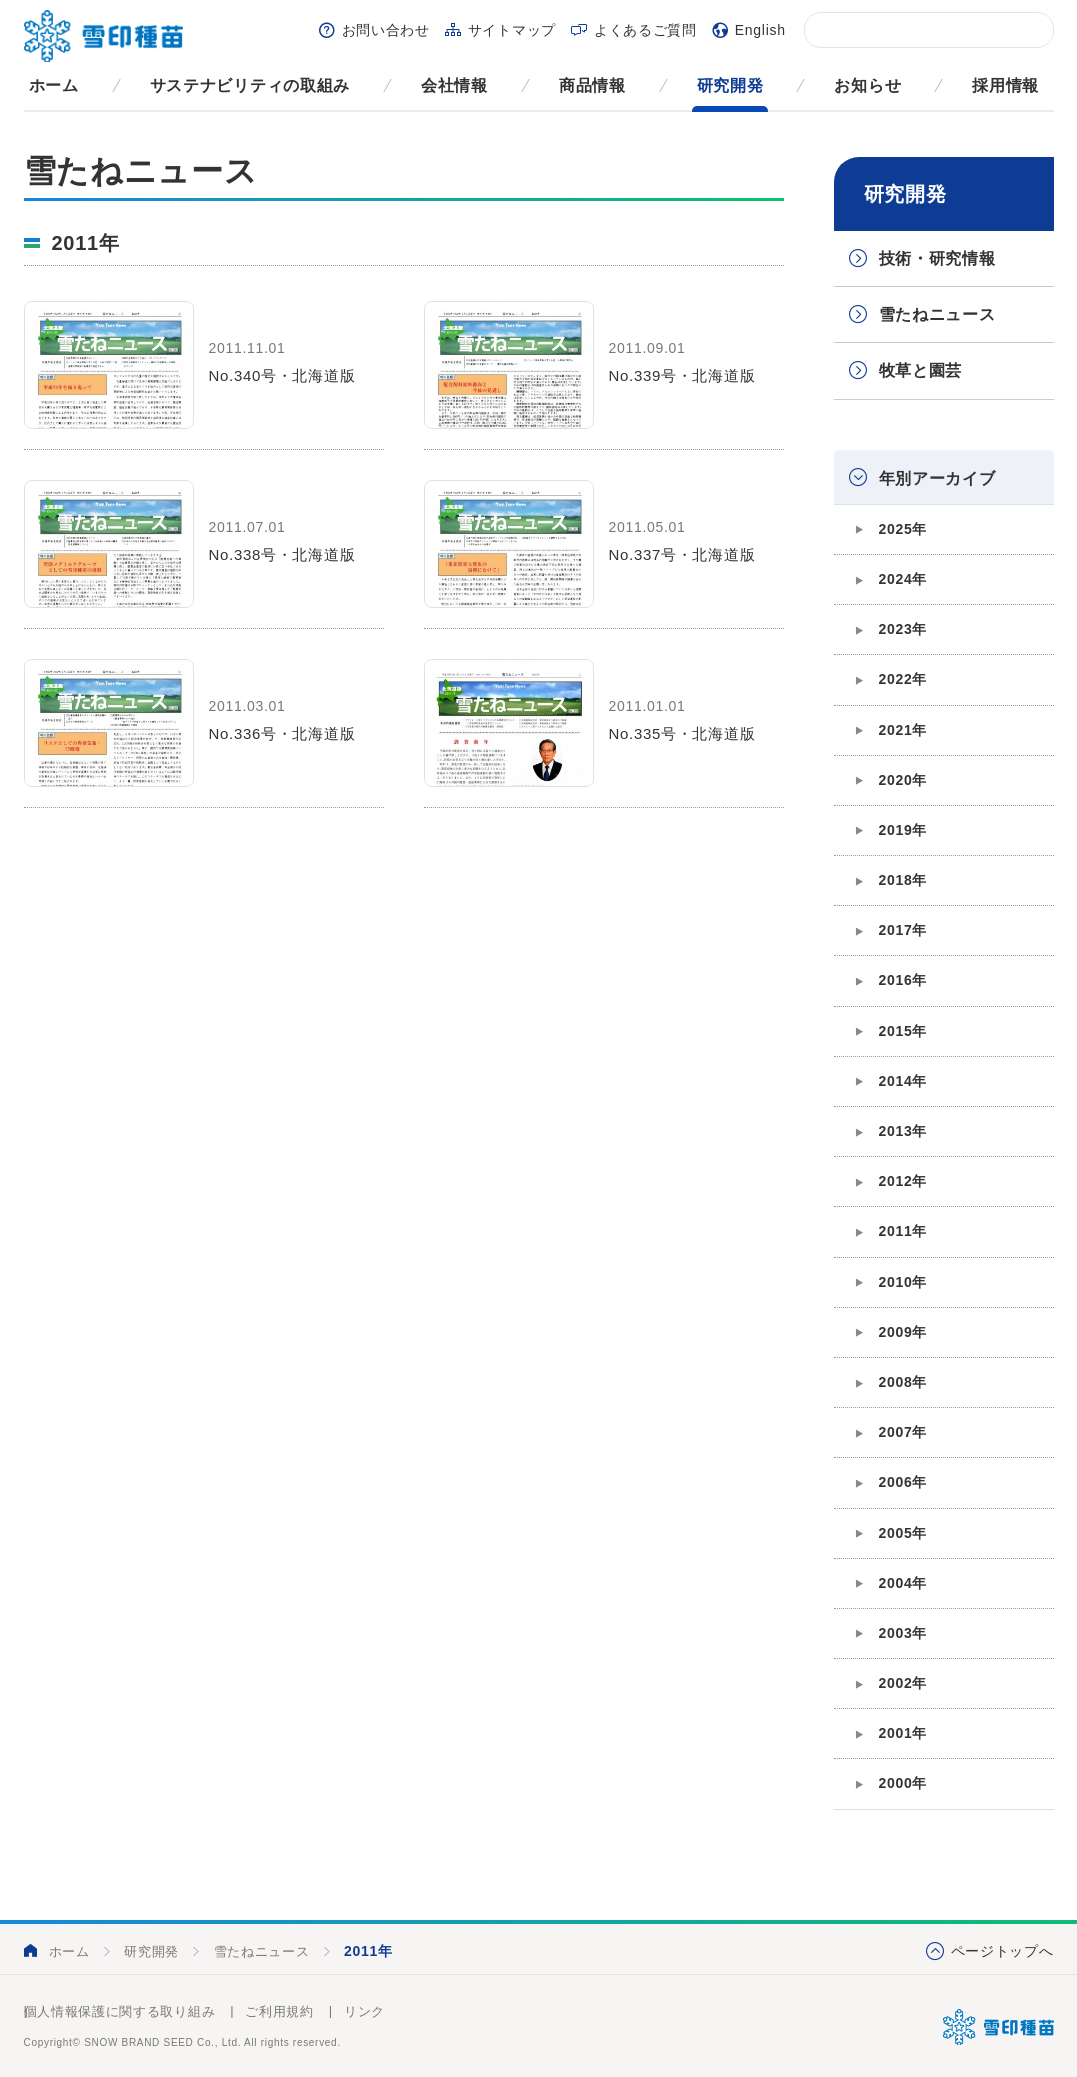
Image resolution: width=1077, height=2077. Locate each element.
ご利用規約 (279, 2011)
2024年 (903, 579)
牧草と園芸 (921, 370)
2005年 (903, 1533)
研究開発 (730, 85)
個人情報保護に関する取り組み (120, 2011)
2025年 (903, 529)
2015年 (903, 1031)
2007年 (903, 1432)
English (760, 30)
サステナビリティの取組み (250, 85)
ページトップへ (1002, 1951)
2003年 (903, 1633)
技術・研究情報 (937, 258)
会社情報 (454, 85)
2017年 (903, 930)
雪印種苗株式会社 (998, 2027)
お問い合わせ (386, 30)
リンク (364, 2011)
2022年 (903, 679)
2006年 (903, 1482)
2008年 (903, 1382)
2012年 (903, 1181)
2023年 (903, 629)
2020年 (903, 780)
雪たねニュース (937, 314)
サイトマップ (512, 30)
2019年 (903, 830)
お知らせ (867, 85)
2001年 (903, 1733)
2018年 (903, 880)
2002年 (903, 1683)
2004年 (903, 1583)
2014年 (903, 1081)
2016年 (903, 980)
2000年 (903, 1783)
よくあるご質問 (645, 30)
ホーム (54, 85)
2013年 (903, 1131)
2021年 (903, 730)
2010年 (903, 1282)
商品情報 (592, 85)
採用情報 (1005, 85)
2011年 (903, 1231)
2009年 (903, 1332)
